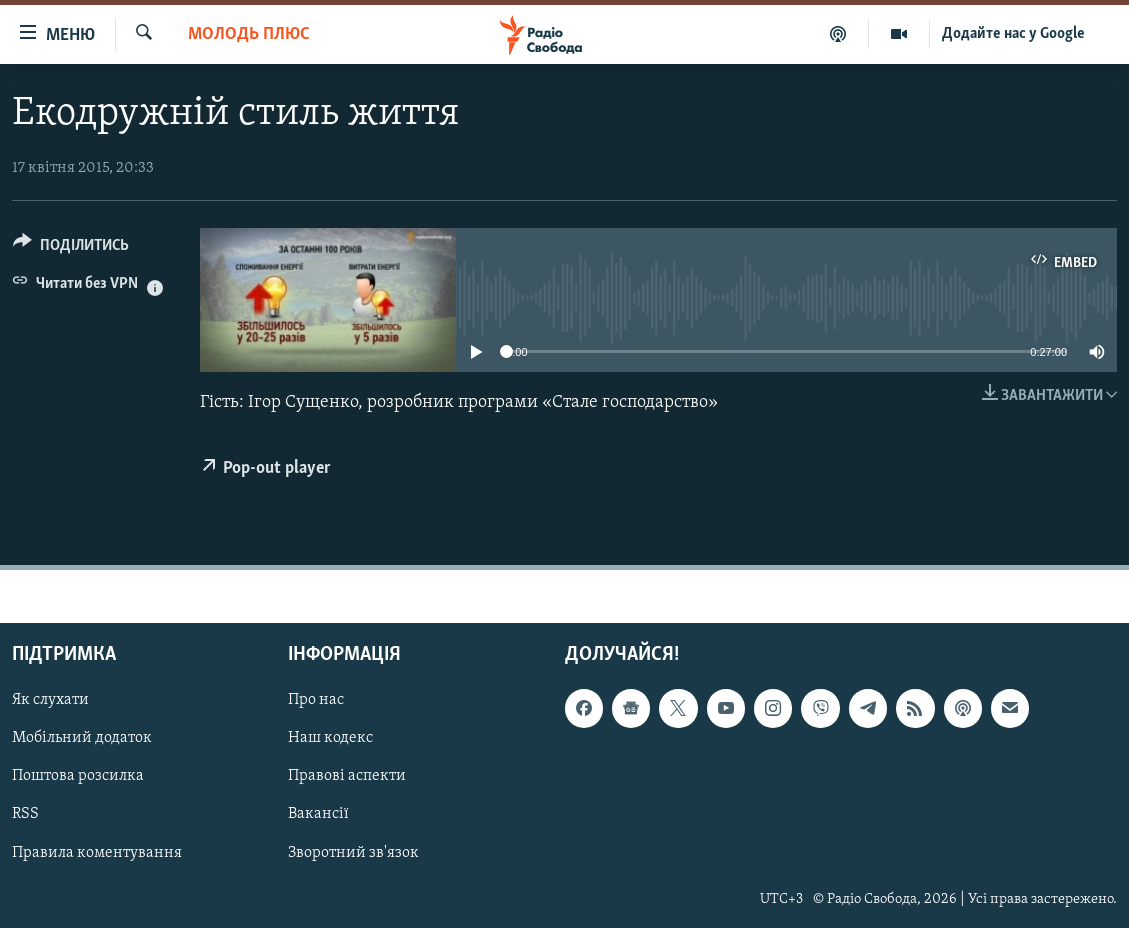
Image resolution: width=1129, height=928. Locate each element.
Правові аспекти (347, 777)
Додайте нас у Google (1013, 34)
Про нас (316, 701)
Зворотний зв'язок (353, 853)
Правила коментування (97, 853)
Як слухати (50, 701)
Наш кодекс (330, 739)
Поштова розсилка (78, 777)
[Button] (71, 248)
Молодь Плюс (249, 34)
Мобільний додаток (82, 739)
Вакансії (318, 815)
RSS (25, 815)
